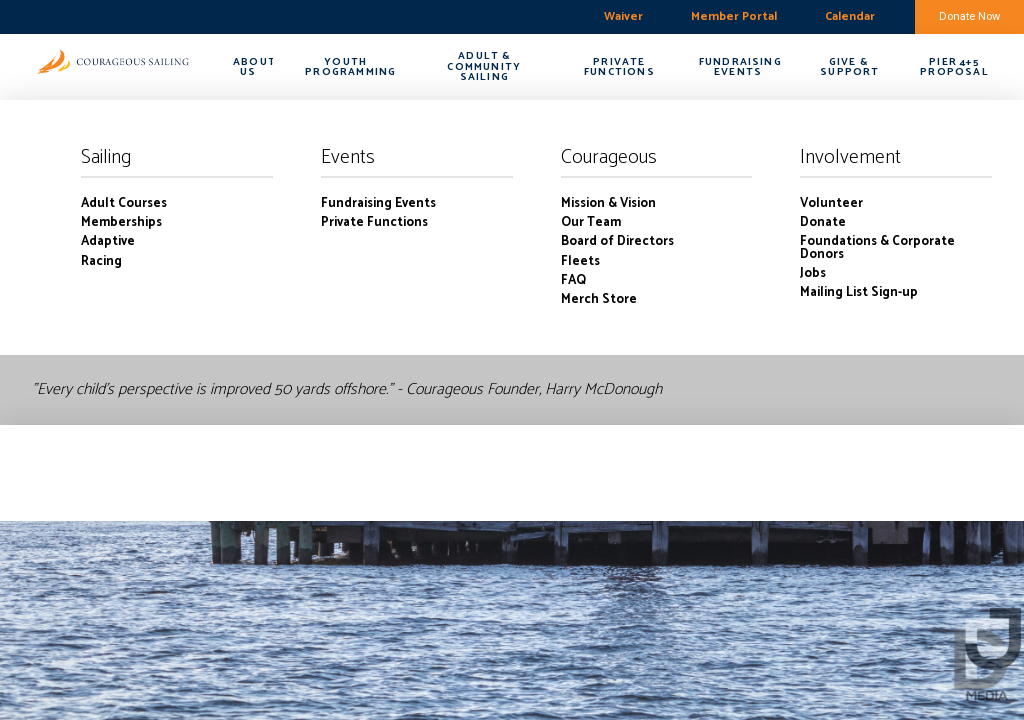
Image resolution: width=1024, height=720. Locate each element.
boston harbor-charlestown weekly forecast (115, 17)
